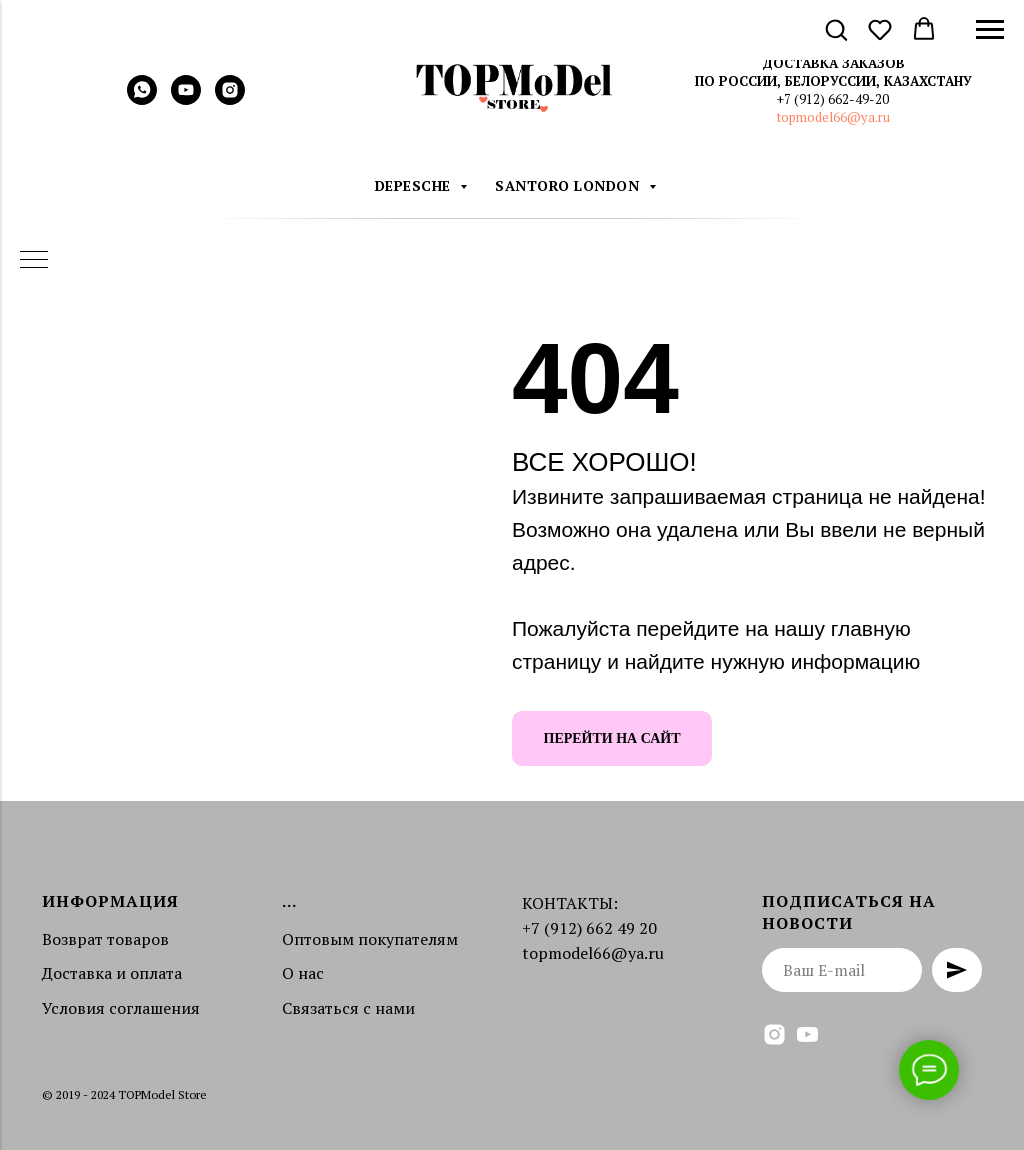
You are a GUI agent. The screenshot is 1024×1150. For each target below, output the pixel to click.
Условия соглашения (121, 1008)
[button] (836, 29)
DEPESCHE (415, 185)
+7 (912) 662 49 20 (589, 928)
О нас (303, 973)
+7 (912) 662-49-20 (833, 99)
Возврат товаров (105, 939)
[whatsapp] (142, 99)
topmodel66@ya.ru (833, 117)
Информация (110, 901)
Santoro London (569, 185)
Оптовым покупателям (370, 939)
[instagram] (230, 99)
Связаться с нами (348, 1008)
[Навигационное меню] (990, 30)
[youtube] (186, 99)
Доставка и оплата (112, 973)
